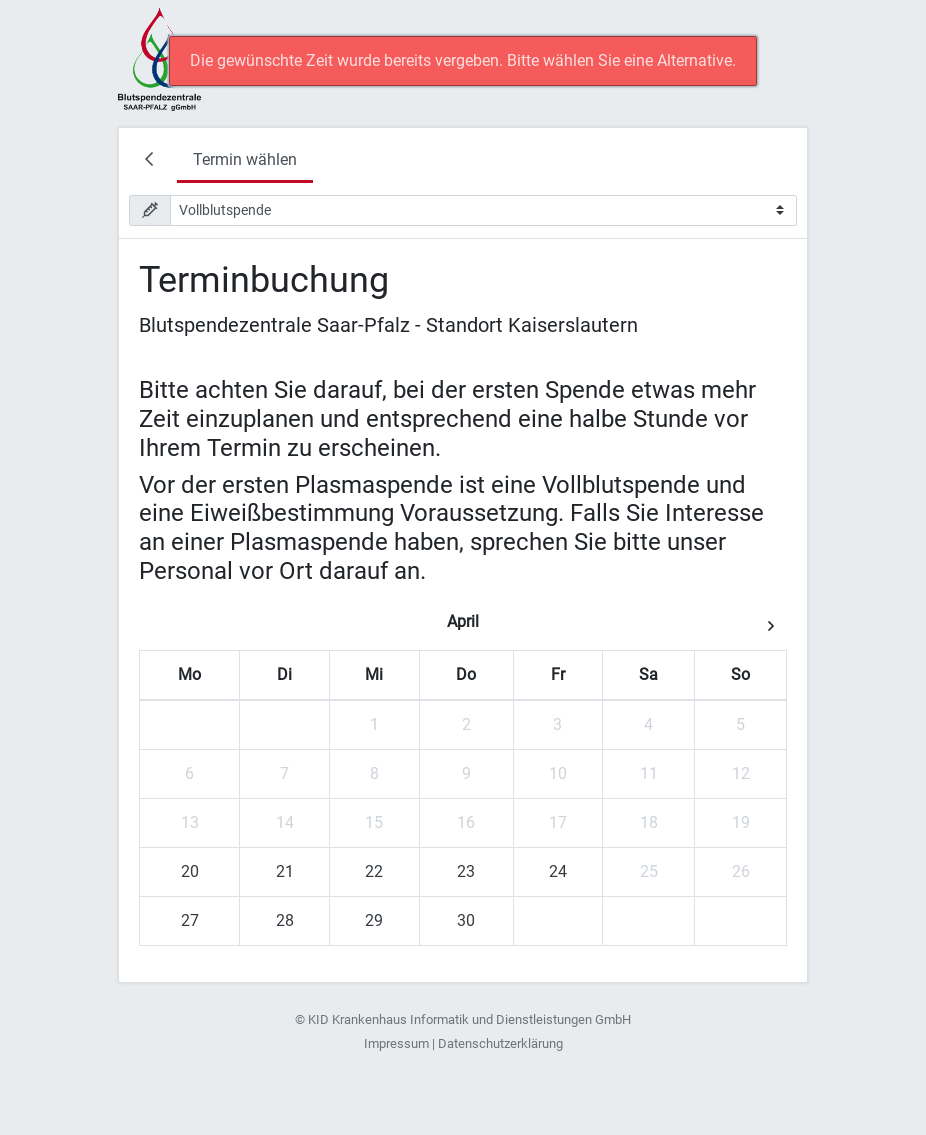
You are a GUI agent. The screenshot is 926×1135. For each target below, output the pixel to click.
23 (466, 871)
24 (558, 871)
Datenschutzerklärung (500, 1043)
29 (374, 920)
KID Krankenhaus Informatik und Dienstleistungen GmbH (469, 1019)
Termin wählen (245, 159)
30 (466, 920)
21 (285, 871)
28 (285, 920)
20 (190, 871)
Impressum (396, 1043)
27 (190, 920)
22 (374, 871)
